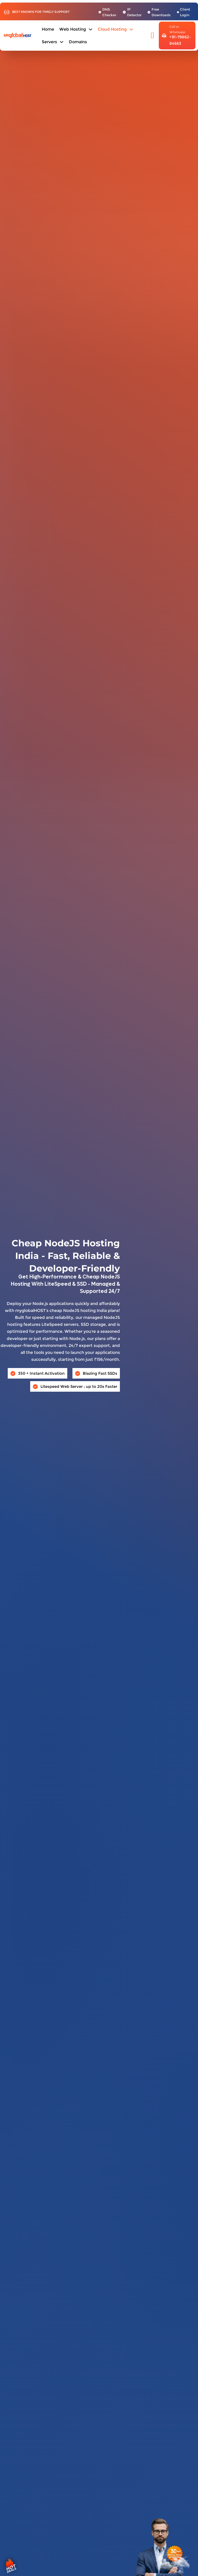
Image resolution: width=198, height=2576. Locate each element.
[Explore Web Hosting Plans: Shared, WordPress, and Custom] (90, 29)
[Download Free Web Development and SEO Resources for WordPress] (159, 12)
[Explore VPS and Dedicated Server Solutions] (62, 42)
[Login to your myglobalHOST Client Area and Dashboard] (184, 12)
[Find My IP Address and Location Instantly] (132, 12)
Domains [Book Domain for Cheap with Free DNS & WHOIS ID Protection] (78, 41)
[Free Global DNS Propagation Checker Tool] (108, 12)
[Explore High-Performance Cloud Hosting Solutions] (131, 29)
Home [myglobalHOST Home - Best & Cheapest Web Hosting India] (48, 29)
